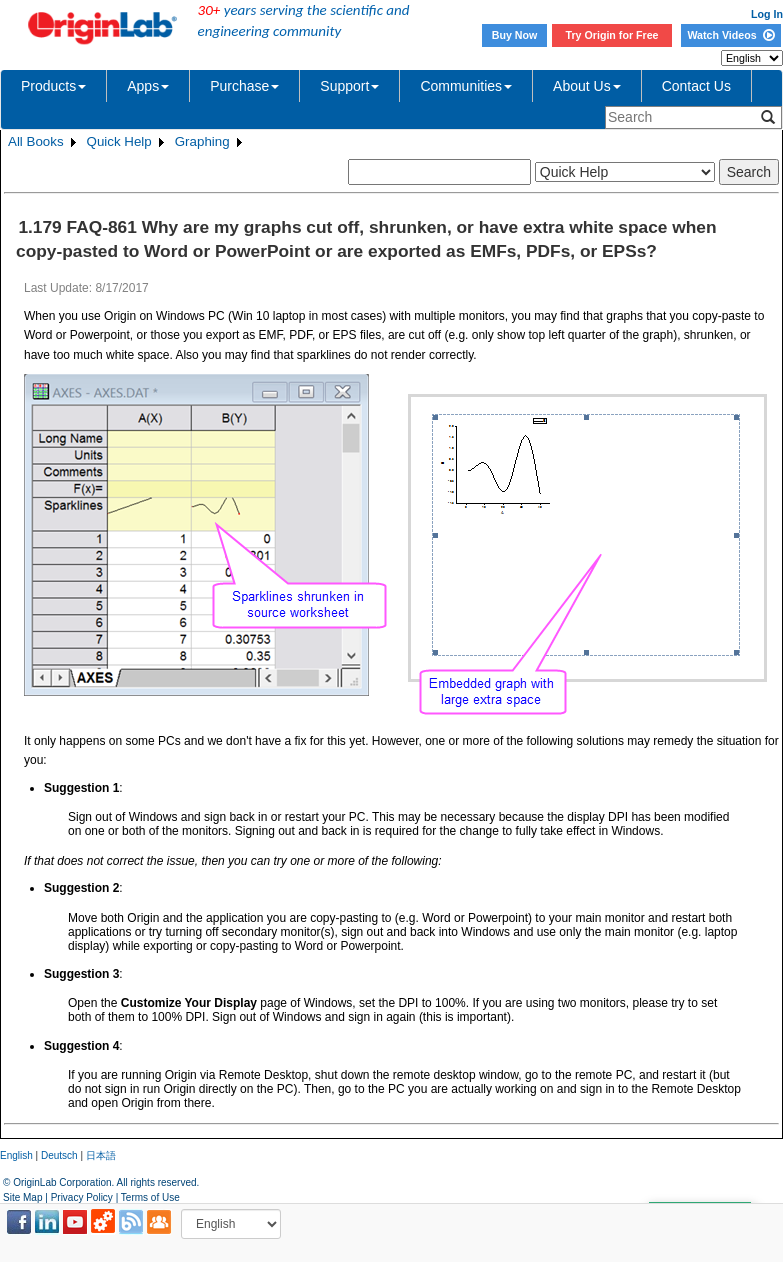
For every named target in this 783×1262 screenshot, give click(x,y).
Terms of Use (150, 1197)
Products (53, 86)
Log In (767, 14)
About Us (587, 86)
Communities (466, 86)
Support (349, 86)
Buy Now (515, 35)
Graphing (202, 141)
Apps (148, 86)
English (16, 1155)
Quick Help (119, 141)
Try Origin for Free (612, 35)
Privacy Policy (82, 1197)
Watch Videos (730, 35)
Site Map (22, 1197)
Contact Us (696, 86)
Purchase (244, 86)
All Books (36, 141)
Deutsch (59, 1155)
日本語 (101, 1155)
